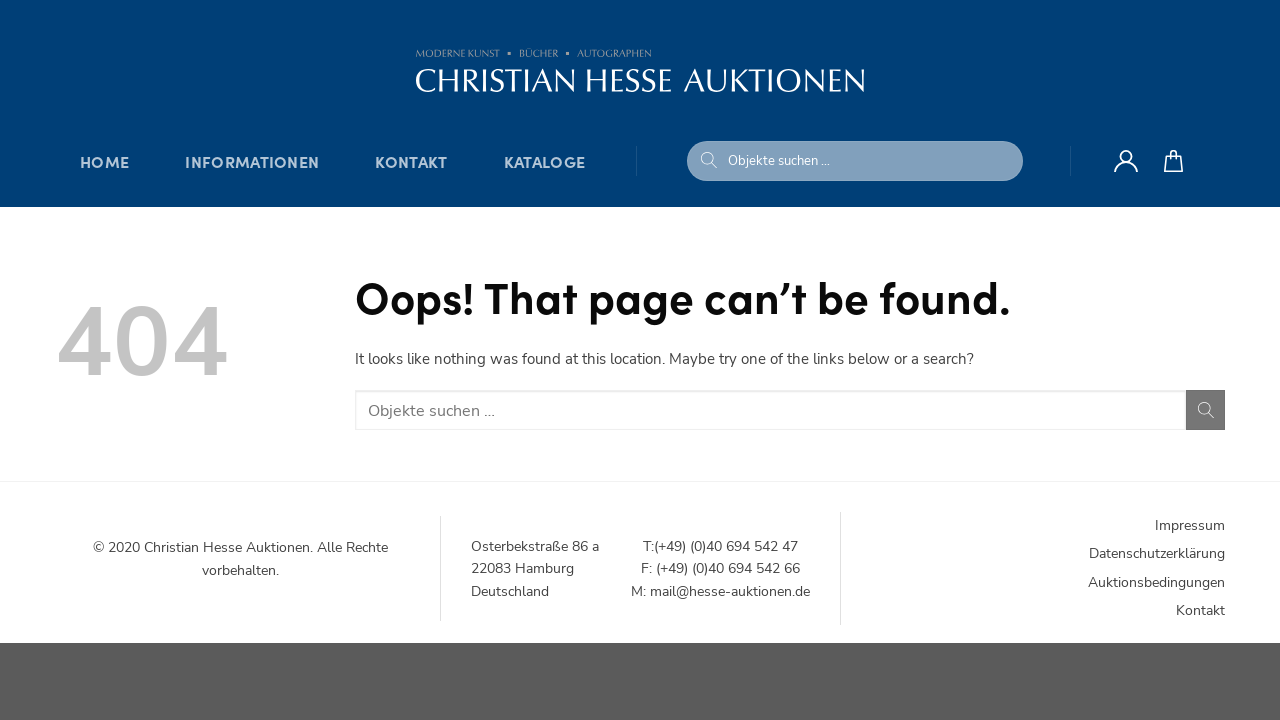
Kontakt (411, 161)
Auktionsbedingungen (1156, 582)
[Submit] (709, 161)
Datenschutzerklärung (1157, 553)
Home (104, 161)
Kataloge (545, 161)
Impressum (1190, 525)
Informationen (252, 161)
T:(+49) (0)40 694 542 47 (720, 546)
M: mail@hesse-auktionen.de (720, 591)
